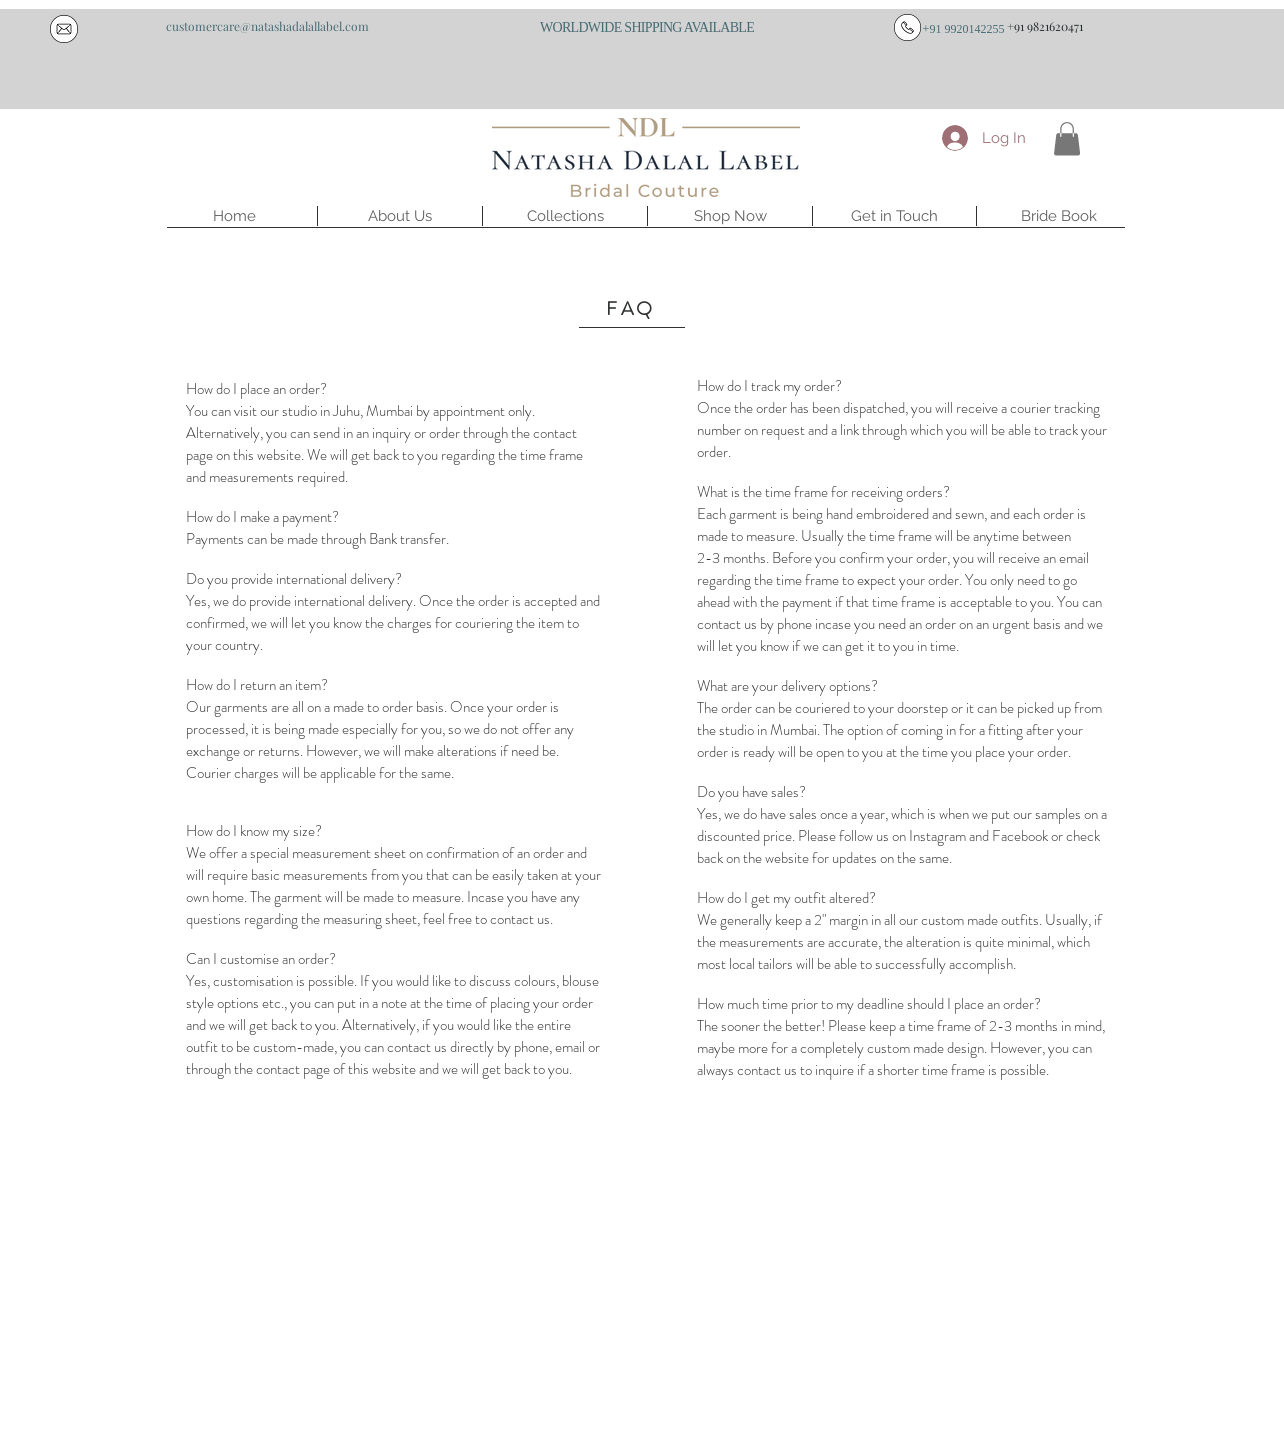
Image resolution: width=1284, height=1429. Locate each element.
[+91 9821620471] (1045, 26)
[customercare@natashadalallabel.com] (267, 26)
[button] (400, 216)
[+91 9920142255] (963, 29)
